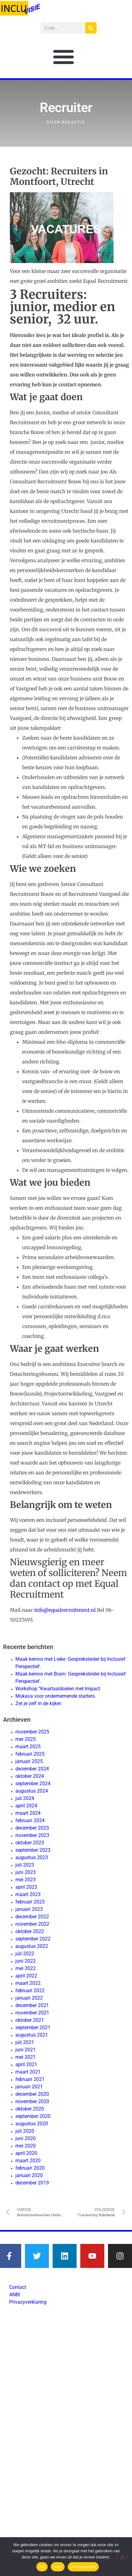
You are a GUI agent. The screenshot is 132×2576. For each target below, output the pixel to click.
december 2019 (32, 2183)
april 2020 (26, 2153)
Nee (58, 2567)
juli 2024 (24, 1798)
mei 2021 (25, 2057)
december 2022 (32, 1917)
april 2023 (26, 1887)
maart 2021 (28, 2072)
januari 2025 (29, 1761)
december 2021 (32, 2005)
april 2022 (26, 1976)
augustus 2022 (31, 1946)
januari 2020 (29, 2175)
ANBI (14, 2295)
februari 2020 (30, 2168)
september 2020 (32, 2116)
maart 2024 (28, 1813)
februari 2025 (30, 1754)
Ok (42, 2567)
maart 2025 (28, 1746)
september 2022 (32, 1939)
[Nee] (122, 2556)
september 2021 (32, 2027)
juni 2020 (25, 2138)
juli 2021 (24, 2042)
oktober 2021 (29, 2020)
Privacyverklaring (27, 2302)
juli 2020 (24, 2131)
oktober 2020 (29, 2109)
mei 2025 (25, 1739)
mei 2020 (25, 2146)
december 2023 (32, 1828)
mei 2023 (25, 1880)
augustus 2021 (31, 2035)
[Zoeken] (91, 28)
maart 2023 (28, 1894)
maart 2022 (28, 1983)
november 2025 (32, 1732)
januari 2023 (29, 1909)
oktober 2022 (29, 1931)
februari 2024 (30, 1820)
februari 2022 (30, 1990)
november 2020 (32, 2101)
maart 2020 (28, 2161)
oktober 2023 (29, 1843)
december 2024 (32, 1769)
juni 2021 (25, 2050)
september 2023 (32, 1850)
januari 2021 (29, 2087)
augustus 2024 (31, 1791)
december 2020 (32, 2094)
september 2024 (32, 1783)
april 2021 (26, 2064)
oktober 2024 (29, 1776)
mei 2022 (25, 1968)
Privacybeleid (83, 2567)
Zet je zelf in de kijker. (38, 1703)
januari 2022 (29, 1998)
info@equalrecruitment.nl (65, 1610)
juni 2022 (25, 1961)
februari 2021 (30, 2079)
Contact (17, 2287)
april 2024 (26, 1806)
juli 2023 (24, 1865)
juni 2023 (25, 1872)
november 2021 (32, 2013)
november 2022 (32, 1924)
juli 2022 (24, 1953)
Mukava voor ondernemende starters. (55, 1696)
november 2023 (32, 1835)
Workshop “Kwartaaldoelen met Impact (57, 1689)
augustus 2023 (31, 1857)
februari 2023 (30, 1902)
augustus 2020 (31, 2124)
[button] (64, 57)
